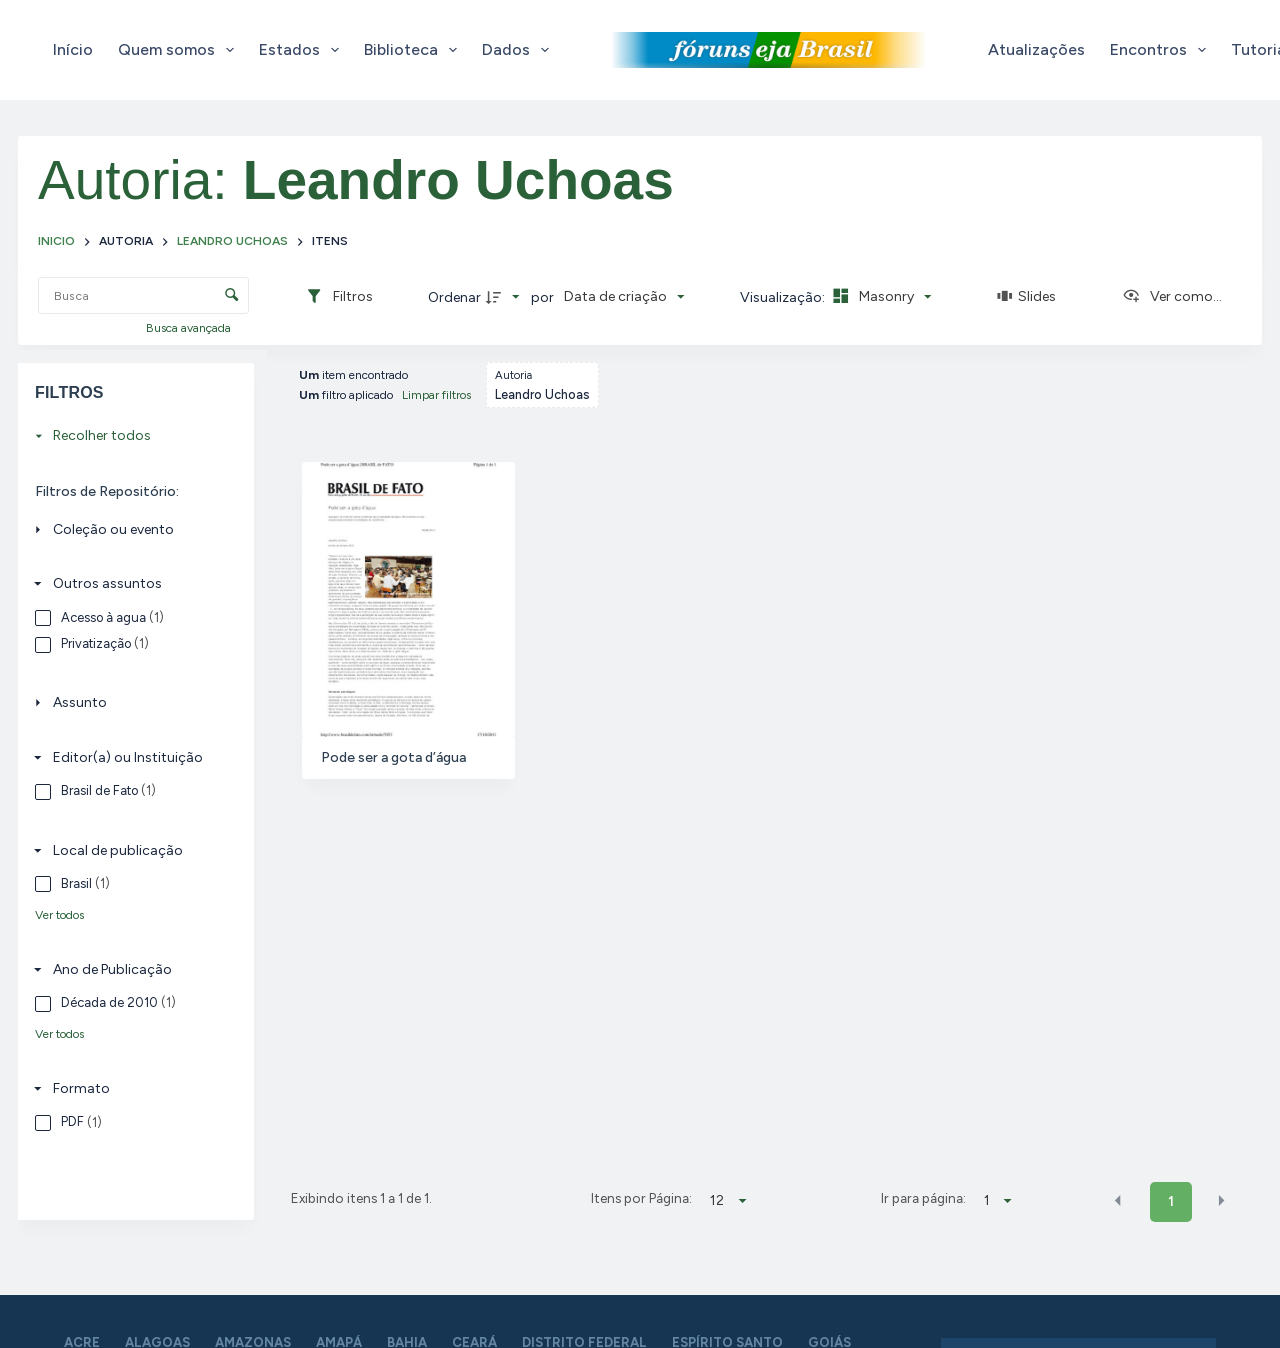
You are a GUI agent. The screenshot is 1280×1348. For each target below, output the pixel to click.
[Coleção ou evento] (130, 529)
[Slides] (1027, 297)
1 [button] (1171, 1201)
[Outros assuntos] (130, 583)
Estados (303, 50)
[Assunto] (130, 703)
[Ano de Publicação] (130, 969)
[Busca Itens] (143, 295)
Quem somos (180, 50)
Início (73, 49)
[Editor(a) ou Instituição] (130, 757)
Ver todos (59, 915)
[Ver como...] (1172, 297)
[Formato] (130, 1088)
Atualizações (1036, 49)
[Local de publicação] (130, 850)
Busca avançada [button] (190, 328)
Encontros (1162, 50)
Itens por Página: (641, 1198)
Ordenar (454, 297)
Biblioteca (414, 50)
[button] (1118, 1200)
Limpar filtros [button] (436, 395)
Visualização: (784, 297)
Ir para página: (923, 1198)
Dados (519, 50)
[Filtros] (339, 297)
